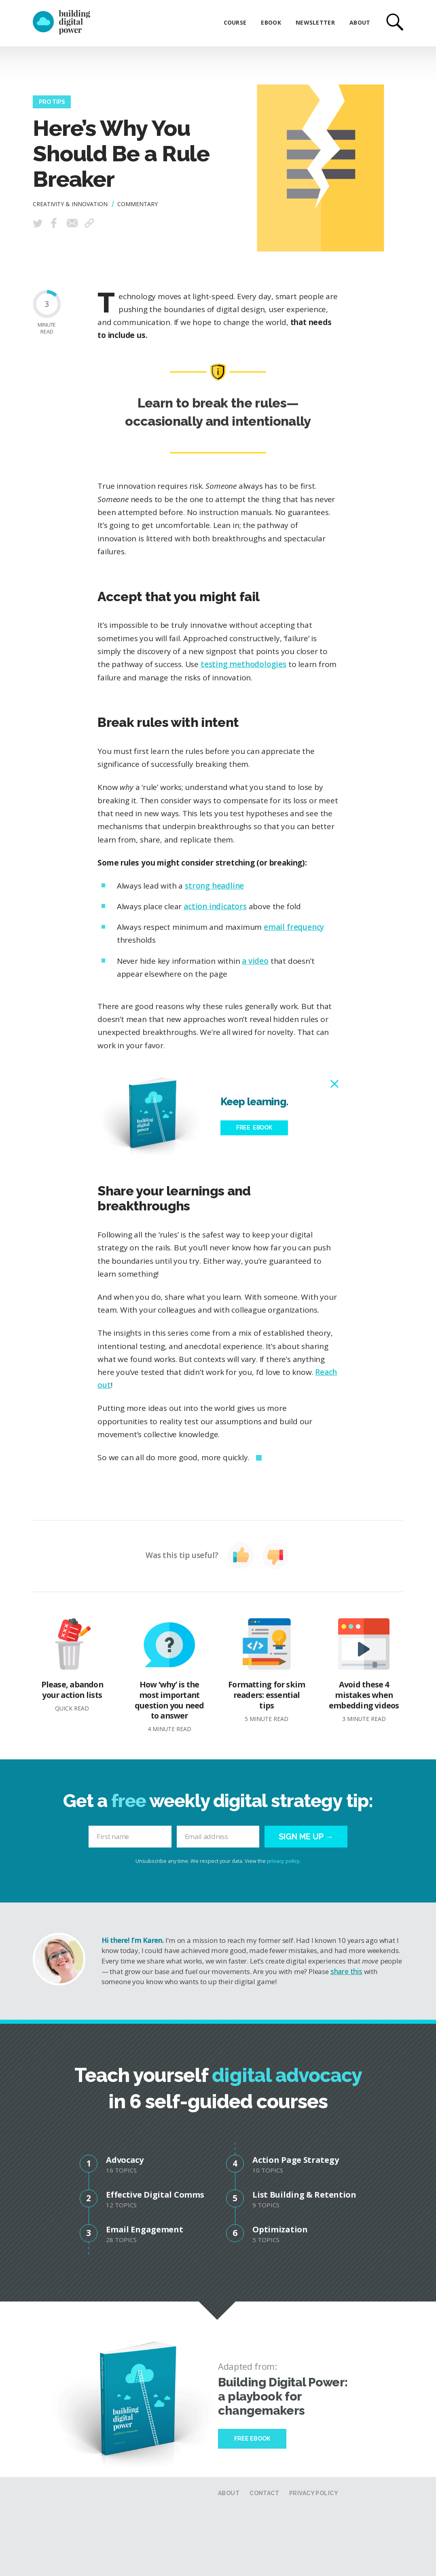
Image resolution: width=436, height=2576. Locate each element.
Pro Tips (52, 102)
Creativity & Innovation (70, 204)
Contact (264, 2493)
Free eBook (254, 1127)
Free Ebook (252, 2438)
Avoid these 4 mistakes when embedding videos (363, 1670)
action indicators (215, 906)
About (359, 22)
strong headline (214, 885)
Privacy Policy (313, 2493)
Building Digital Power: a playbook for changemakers (283, 2396)
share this (346, 1971)
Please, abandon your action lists (72, 1665)
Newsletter (315, 22)
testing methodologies (243, 664)
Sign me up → (306, 1836)
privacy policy (283, 1861)
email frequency (294, 927)
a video (255, 961)
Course (235, 22)
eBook (271, 22)
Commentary (137, 204)
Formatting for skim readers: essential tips (266, 1670)
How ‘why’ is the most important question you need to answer (169, 1675)
